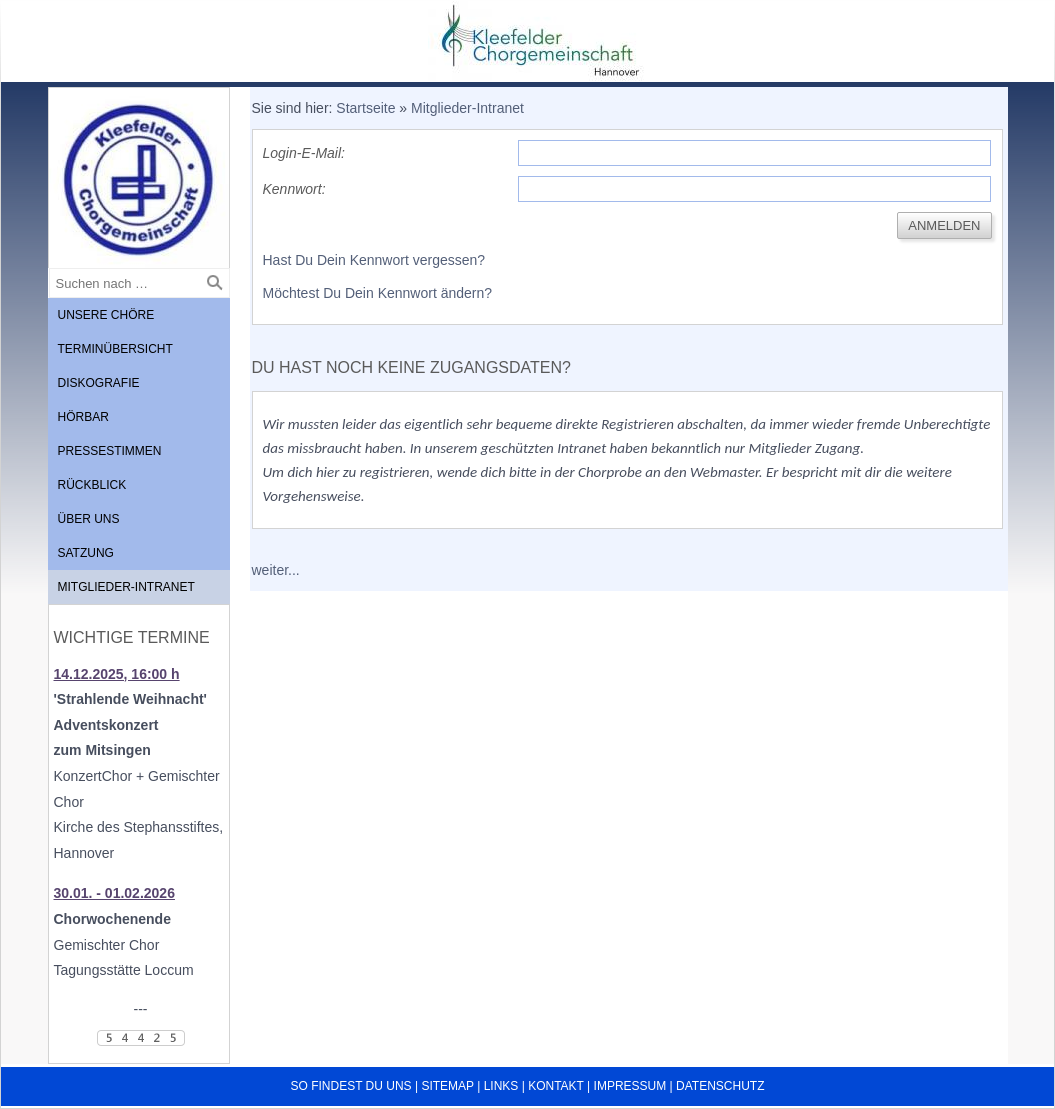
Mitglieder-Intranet (126, 587)
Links (501, 1086)
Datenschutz (720, 1086)
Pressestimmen (110, 451)
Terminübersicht (115, 349)
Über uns (89, 519)
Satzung (86, 553)
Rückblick (92, 485)
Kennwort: (294, 189)
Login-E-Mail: (304, 153)
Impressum (630, 1086)
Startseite (365, 108)
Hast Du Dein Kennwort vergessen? (374, 260)
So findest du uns (351, 1086)
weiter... (276, 570)
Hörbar (83, 417)
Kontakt (556, 1086)
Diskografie (99, 383)
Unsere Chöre (106, 315)
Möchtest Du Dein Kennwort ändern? (378, 293)
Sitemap (447, 1086)
